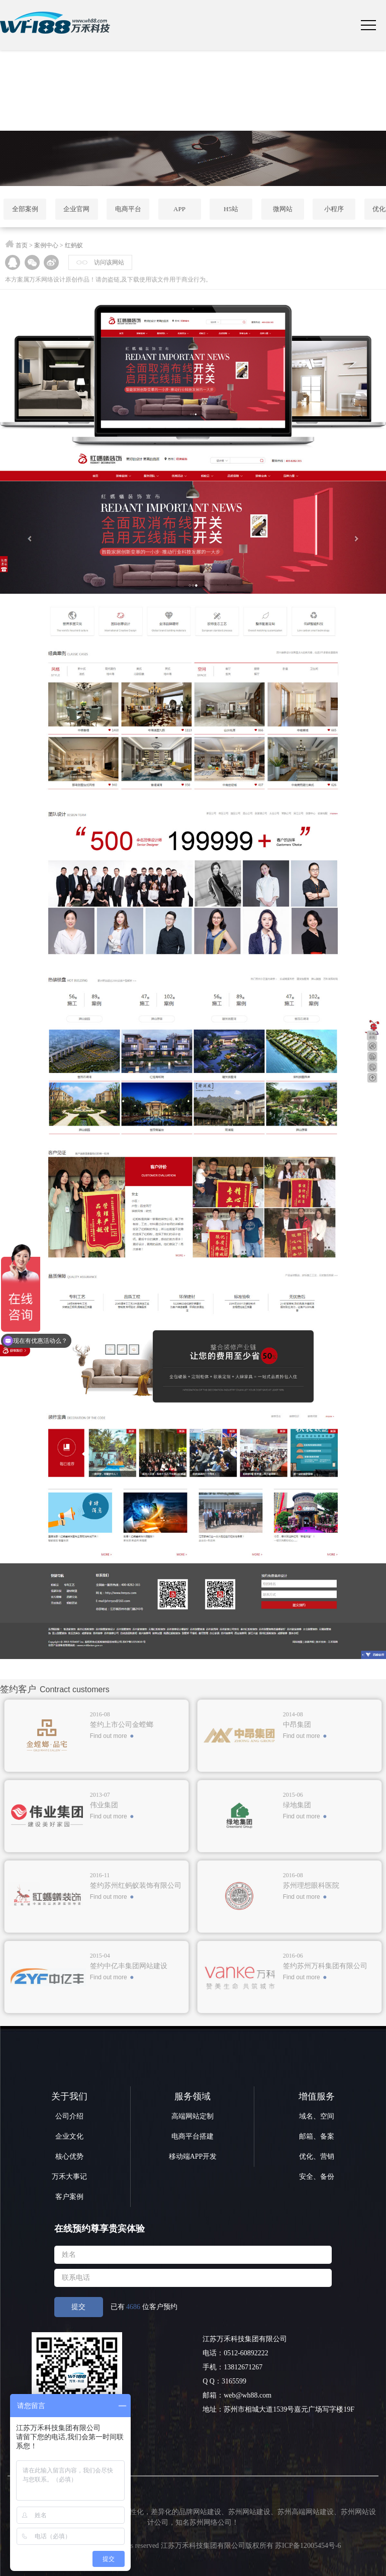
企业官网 (76, 209)
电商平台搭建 (192, 2136)
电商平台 (128, 209)
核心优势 (69, 2156)
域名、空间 (316, 2116)
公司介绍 (69, 2116)
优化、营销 (316, 2156)
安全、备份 (316, 2176)
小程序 (334, 209)
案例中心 (46, 245)
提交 (78, 2307)
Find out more (108, 1735)
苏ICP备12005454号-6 (308, 2545)
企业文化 (69, 2136)
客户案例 (69, 2196)
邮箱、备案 (316, 2136)
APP (179, 209)
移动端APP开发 (193, 2156)
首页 (22, 245)
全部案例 (25, 209)
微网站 (283, 209)
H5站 (231, 209)
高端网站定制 (192, 2116)
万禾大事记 (69, 2176)
